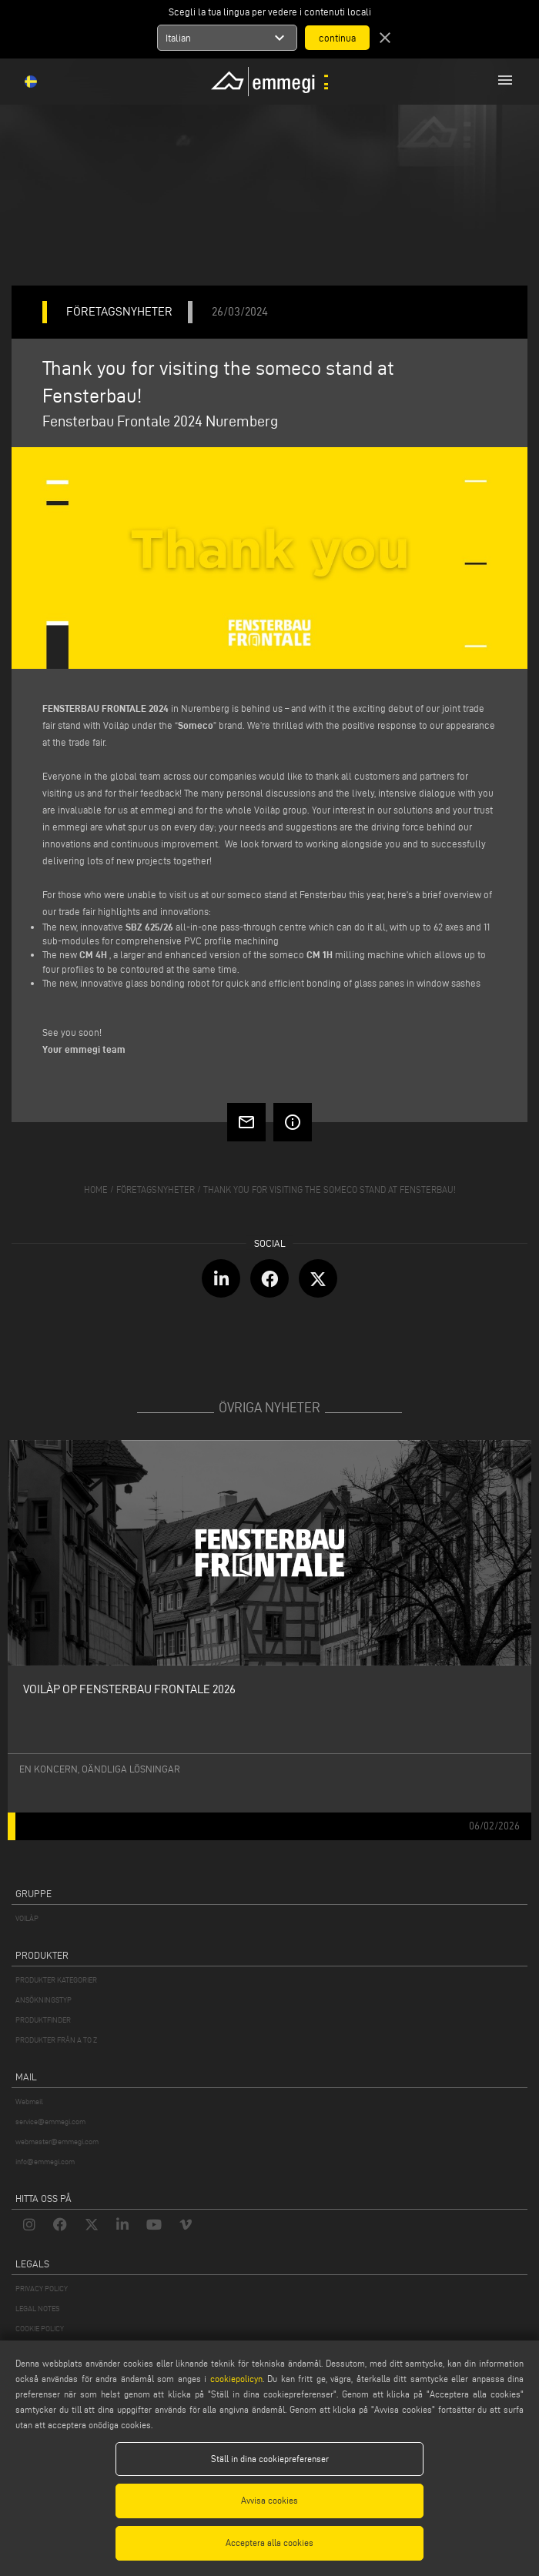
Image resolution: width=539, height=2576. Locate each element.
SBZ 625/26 (149, 926)
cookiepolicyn (234, 2379)
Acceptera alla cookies (269, 2543)
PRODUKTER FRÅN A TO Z (56, 2040)
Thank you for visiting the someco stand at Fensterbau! (329, 1189)
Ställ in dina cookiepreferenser (270, 2459)
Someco (195, 725)
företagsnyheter (155, 1189)
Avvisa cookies (269, 2500)
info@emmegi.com (45, 2161)
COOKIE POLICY (39, 2328)
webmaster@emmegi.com (57, 2141)
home (96, 1189)
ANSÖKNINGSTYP (43, 2000)
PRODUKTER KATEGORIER (56, 1980)
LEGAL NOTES (37, 2308)
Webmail (29, 2101)
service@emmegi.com (50, 2121)
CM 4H (93, 954)
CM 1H (319, 954)
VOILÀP (26, 1918)
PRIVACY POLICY (41, 2288)
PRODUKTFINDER (43, 2020)
